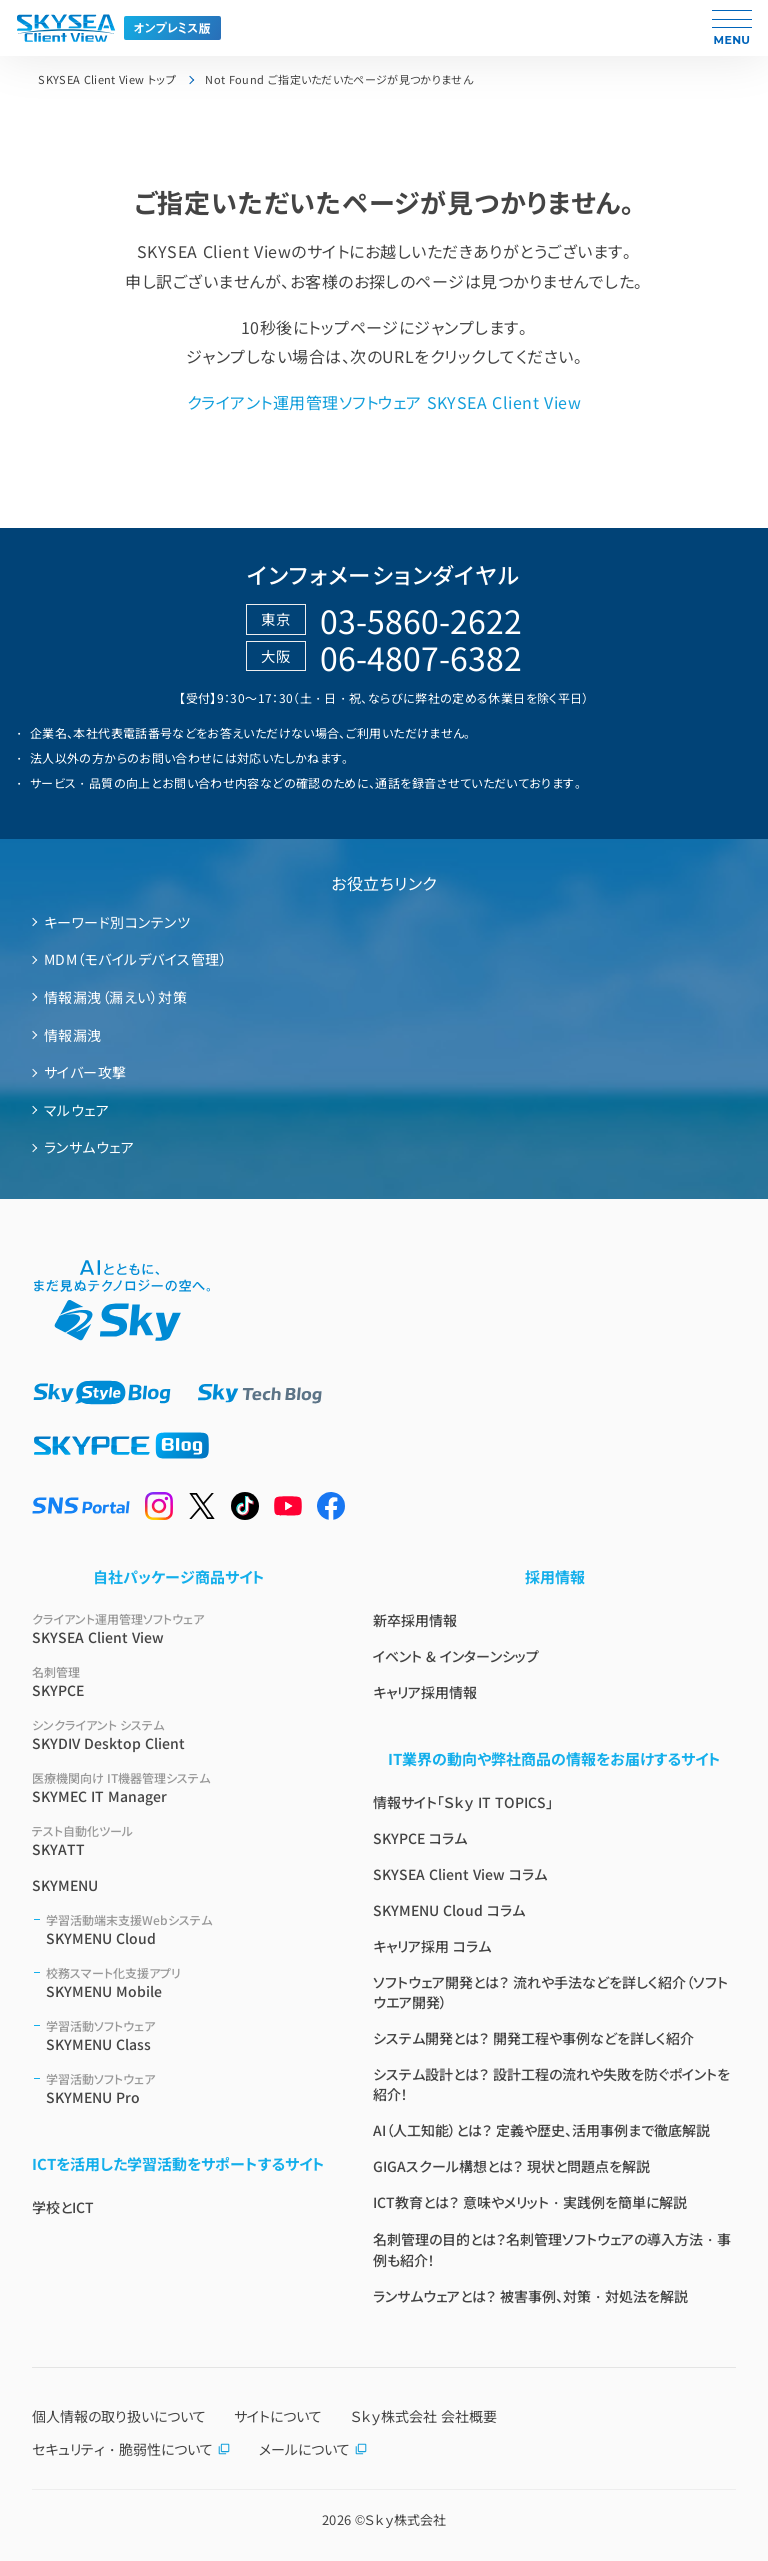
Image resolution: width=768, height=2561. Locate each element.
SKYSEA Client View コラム (460, 1874)
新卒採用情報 (415, 1620)
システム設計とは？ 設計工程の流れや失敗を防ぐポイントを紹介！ (551, 2084)
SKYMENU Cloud (185, 1929)
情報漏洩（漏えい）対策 (115, 997)
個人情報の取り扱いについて (119, 2416)
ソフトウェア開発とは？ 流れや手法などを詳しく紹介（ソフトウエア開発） (550, 1992)
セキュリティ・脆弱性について (131, 2449)
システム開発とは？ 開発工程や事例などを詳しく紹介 (533, 2038)
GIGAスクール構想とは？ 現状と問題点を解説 (511, 2166)
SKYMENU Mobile (185, 1982)
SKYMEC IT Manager (178, 1787)
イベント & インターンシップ (456, 1656)
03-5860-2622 (421, 620)
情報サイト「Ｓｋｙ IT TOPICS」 (463, 1802)
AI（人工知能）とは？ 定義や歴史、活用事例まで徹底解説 (541, 2130)
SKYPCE (178, 1681)
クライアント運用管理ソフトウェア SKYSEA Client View (384, 402)
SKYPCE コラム (420, 1838)
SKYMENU (65, 1885)
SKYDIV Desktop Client (178, 1734)
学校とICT (63, 2207)
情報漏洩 (73, 1035)
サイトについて (278, 2416)
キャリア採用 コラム (432, 1946)
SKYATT (178, 1840)
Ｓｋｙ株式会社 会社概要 (424, 2416)
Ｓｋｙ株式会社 (405, 2519)
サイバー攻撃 (85, 1072)
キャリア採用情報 (425, 1692)
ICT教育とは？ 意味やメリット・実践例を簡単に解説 (530, 2202)
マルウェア (76, 1110)
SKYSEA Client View (178, 1628)
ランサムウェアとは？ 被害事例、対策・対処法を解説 (530, 2296)
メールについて (313, 2449)
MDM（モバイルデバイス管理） (135, 959)
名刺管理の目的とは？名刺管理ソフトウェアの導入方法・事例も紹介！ (552, 2249)
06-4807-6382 (421, 657)
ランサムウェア (89, 1147)
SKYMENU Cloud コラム (449, 1910)
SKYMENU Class (185, 2035)
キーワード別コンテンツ (117, 922)
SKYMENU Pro (185, 2088)
